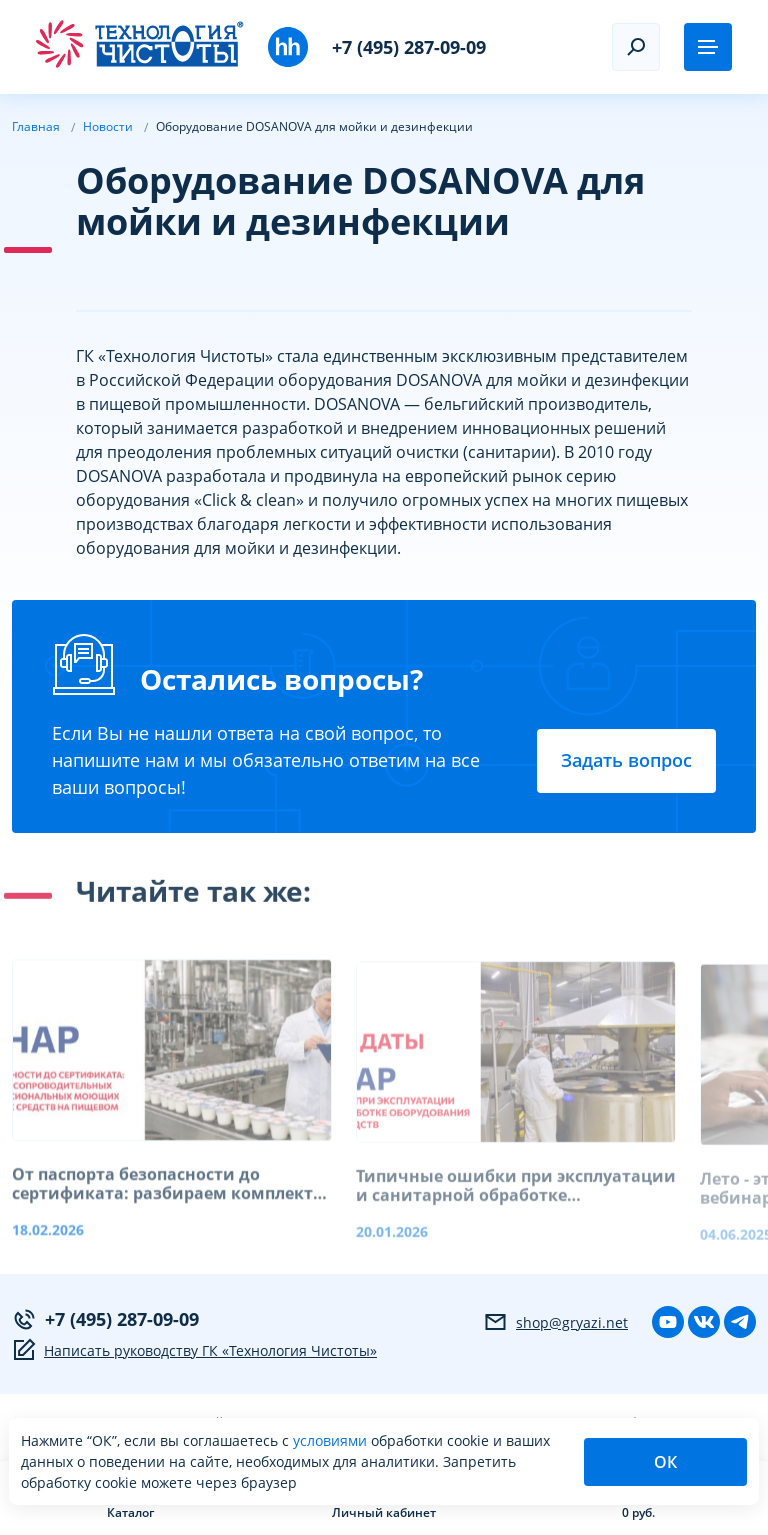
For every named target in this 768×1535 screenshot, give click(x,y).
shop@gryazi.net (555, 1322)
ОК (665, 1462)
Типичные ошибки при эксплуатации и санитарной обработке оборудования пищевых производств (516, 1201)
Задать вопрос (626, 760)
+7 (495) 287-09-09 (409, 47)
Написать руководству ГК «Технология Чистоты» (194, 1350)
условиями (332, 1440)
